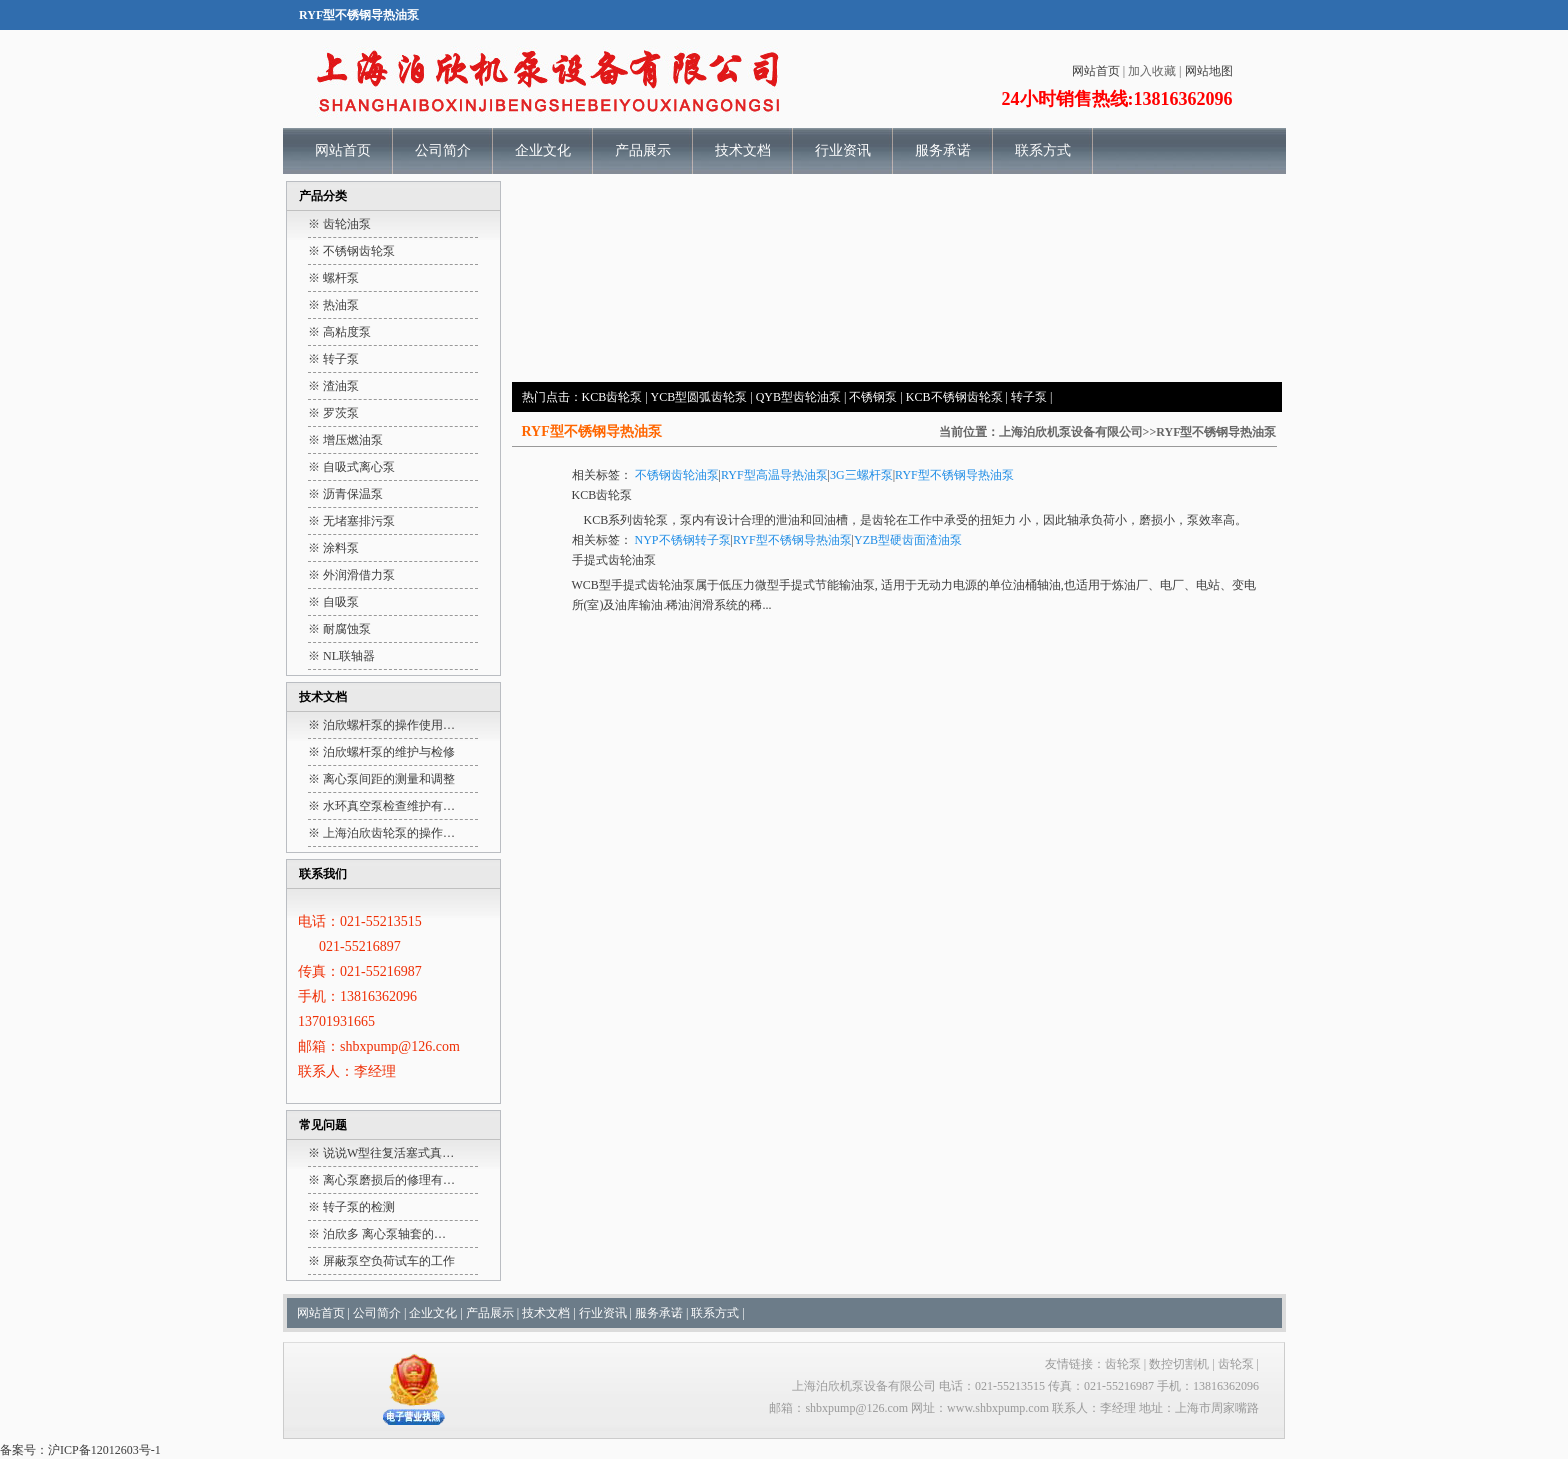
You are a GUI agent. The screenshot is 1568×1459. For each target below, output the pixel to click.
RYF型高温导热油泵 (774, 475)
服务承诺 (943, 150)
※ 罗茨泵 (333, 413)
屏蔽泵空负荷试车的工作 (389, 1261)
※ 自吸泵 (333, 602)
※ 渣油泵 (333, 386)
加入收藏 (1152, 71)
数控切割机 (1179, 1364)
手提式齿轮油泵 (614, 560)
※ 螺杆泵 (333, 278)
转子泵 (1029, 397)
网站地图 (1209, 71)
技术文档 (743, 150)
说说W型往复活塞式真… (388, 1153)
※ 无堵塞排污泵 (351, 521)
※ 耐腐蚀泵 (339, 629)
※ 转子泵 (333, 359)
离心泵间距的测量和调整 (389, 779)
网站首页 (1096, 71)
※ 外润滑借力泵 (351, 575)
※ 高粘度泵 (339, 332)
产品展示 (643, 150)
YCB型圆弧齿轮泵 (699, 397)
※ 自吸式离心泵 (351, 467)
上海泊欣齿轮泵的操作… (389, 833)
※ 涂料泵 (333, 548)
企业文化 (543, 150)
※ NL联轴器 (341, 656)
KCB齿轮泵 (612, 397)
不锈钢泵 (873, 397)
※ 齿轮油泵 (339, 224)
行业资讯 (843, 150)
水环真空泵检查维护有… (389, 806)
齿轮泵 (650, 520)
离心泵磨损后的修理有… (389, 1180)
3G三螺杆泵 (861, 475)
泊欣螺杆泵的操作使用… (389, 725)
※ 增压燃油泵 (345, 440)
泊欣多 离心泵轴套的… (384, 1234)
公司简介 (443, 150)
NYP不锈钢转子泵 (683, 540)
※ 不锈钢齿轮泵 (351, 251)
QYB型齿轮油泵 (798, 397)
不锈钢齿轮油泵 (677, 475)
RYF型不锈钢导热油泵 (954, 475)
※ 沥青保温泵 (345, 494)
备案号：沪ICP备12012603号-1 (80, 1450)
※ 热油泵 (333, 305)
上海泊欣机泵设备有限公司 (1071, 432)
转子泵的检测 (359, 1207)
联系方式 (1043, 150)
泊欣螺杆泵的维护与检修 (389, 752)
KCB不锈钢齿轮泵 (954, 397)
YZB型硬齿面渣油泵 (908, 540)
